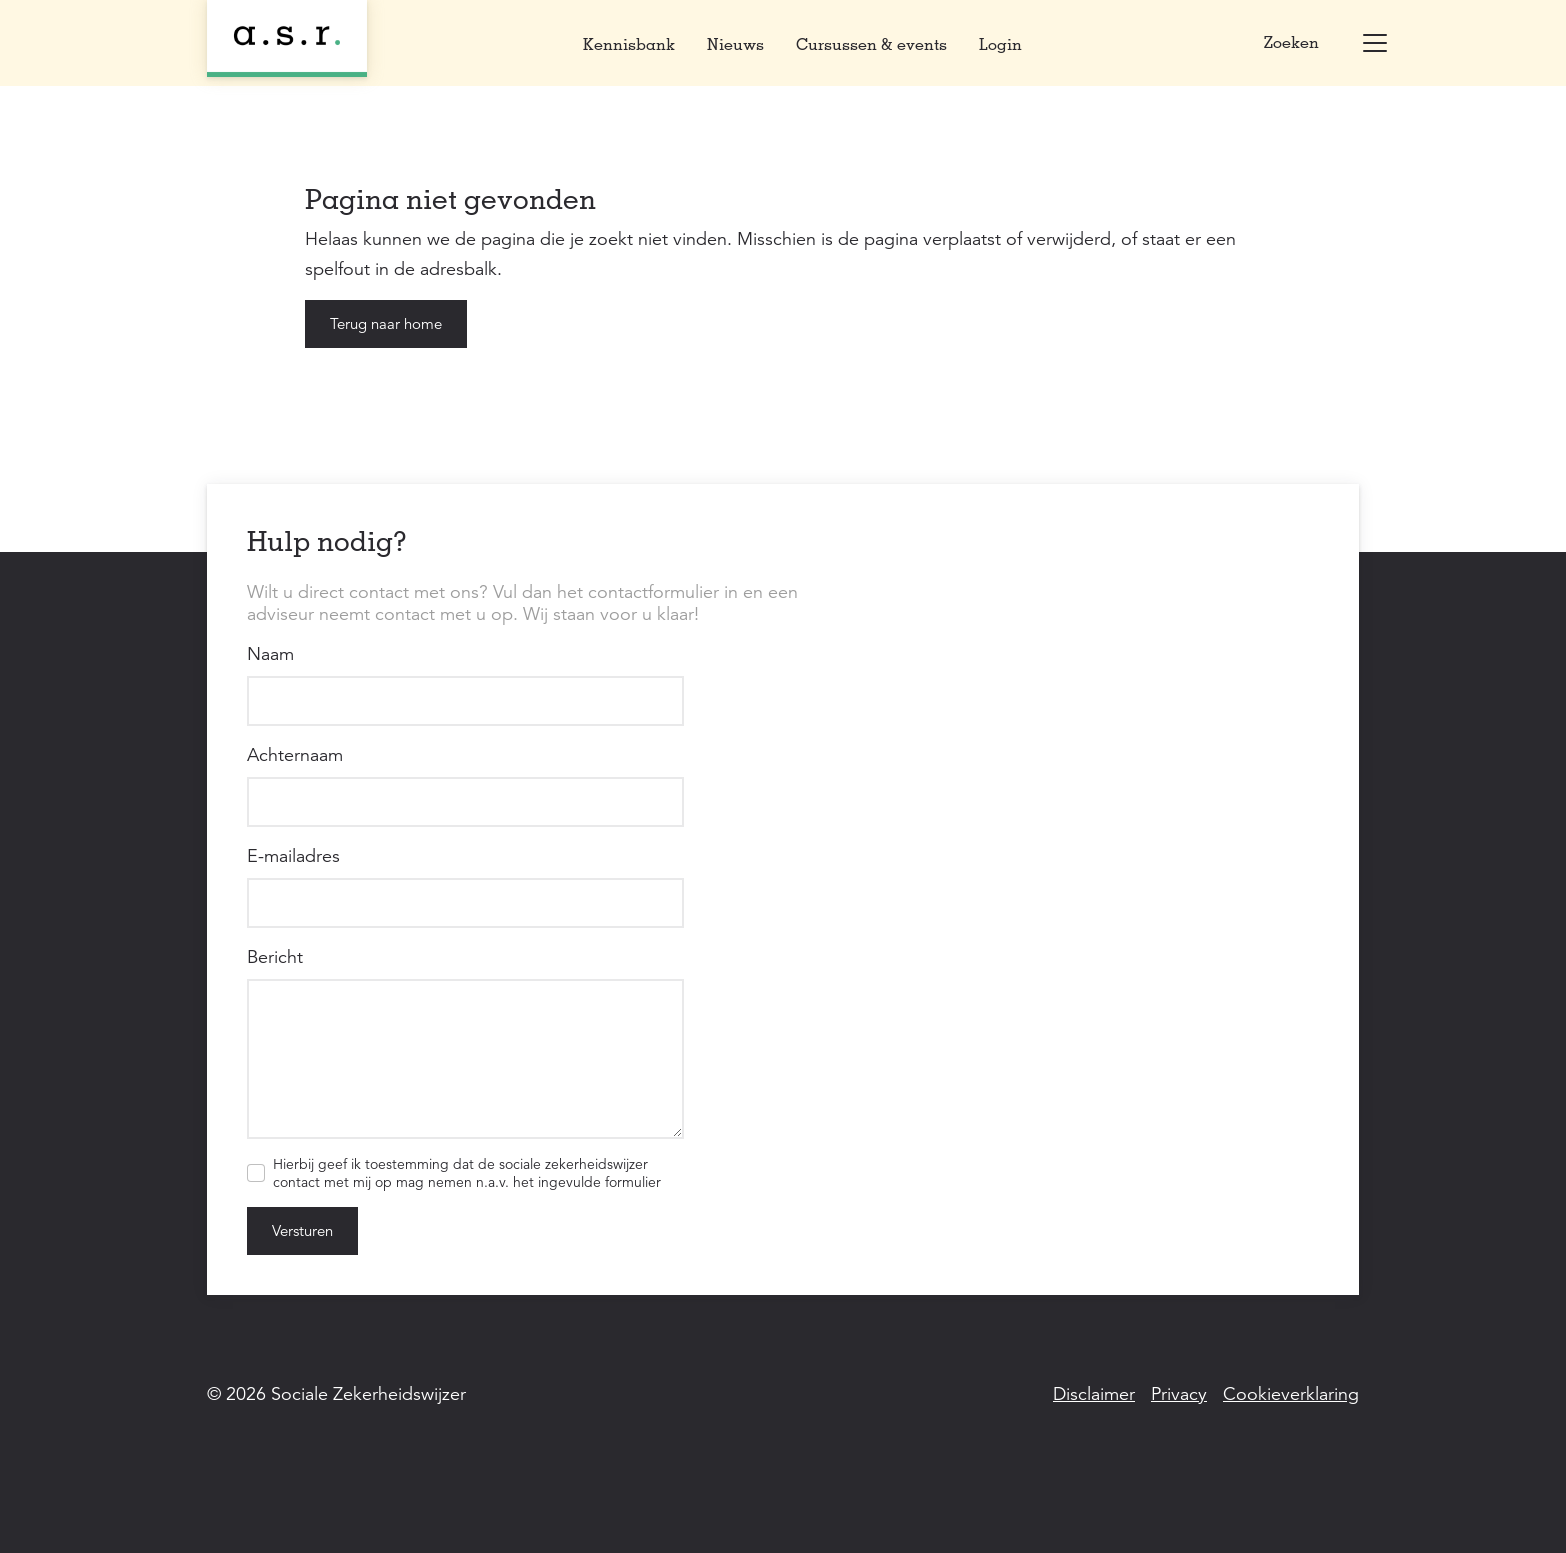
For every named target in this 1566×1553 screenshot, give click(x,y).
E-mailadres (293, 856)
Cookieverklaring (1291, 1394)
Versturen (302, 1230)
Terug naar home (386, 323)
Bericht (275, 957)
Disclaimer (1094, 1394)
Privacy (1179, 1394)
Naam (270, 654)
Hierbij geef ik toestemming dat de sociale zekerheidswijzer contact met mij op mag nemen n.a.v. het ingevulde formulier (467, 1173)
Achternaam (295, 755)
